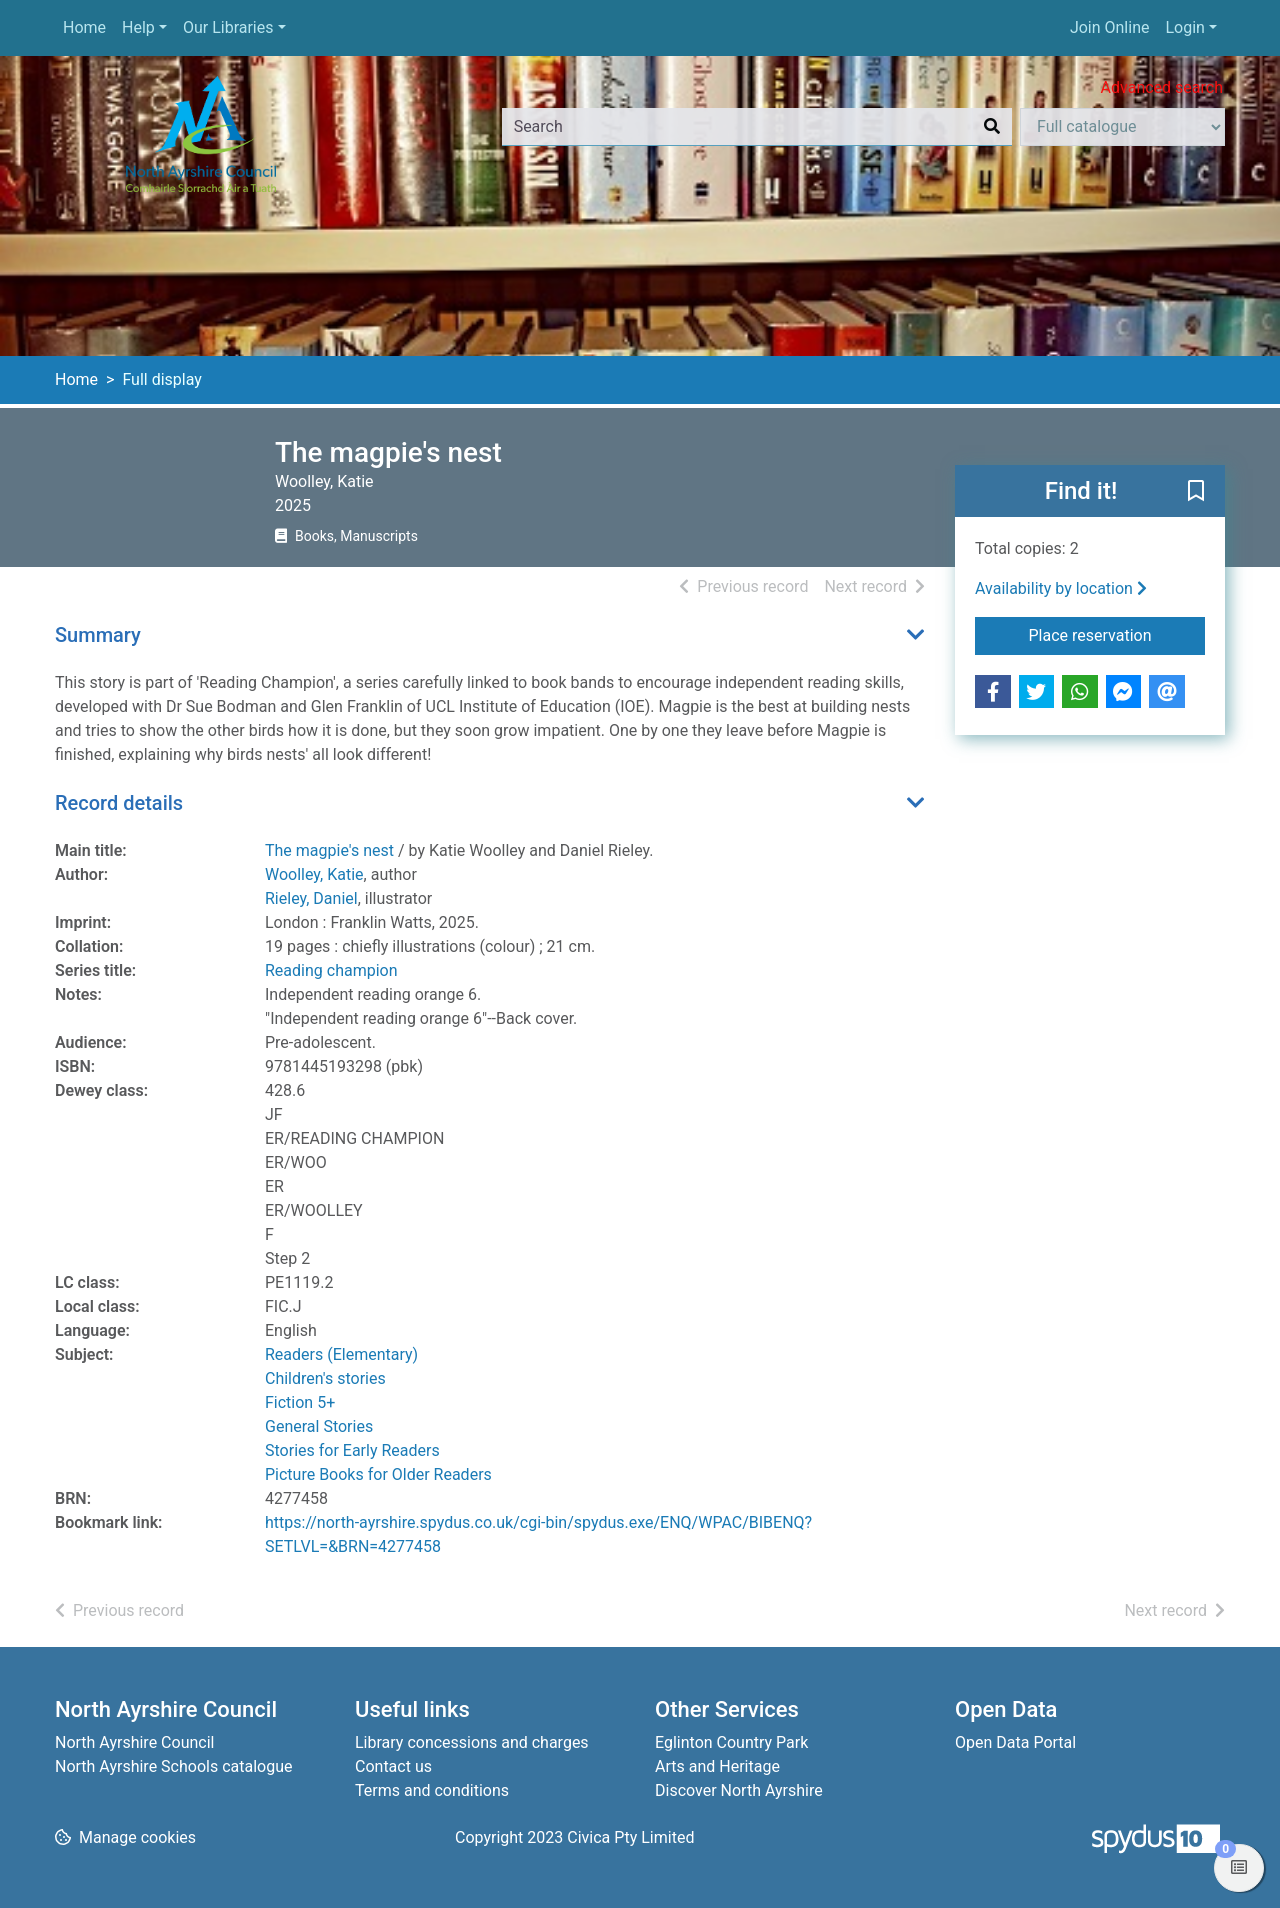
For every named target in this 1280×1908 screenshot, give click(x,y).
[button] (1196, 492)
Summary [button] (98, 635)
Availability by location (1061, 588)
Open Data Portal (1015, 1742)
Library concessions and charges (472, 1742)
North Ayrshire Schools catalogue (173, 1766)
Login (1184, 27)
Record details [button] (119, 803)
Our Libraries (228, 27)
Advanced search (1162, 87)
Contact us (393, 1766)
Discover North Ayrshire (739, 1790)
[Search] (992, 127)
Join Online (1110, 27)
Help (138, 27)
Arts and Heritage (717, 1766)
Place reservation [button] (1117, 634)
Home (84, 27)
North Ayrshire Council (134, 1742)
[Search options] (1122, 127)
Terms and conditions (432, 1790)
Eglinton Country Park (731, 1742)
